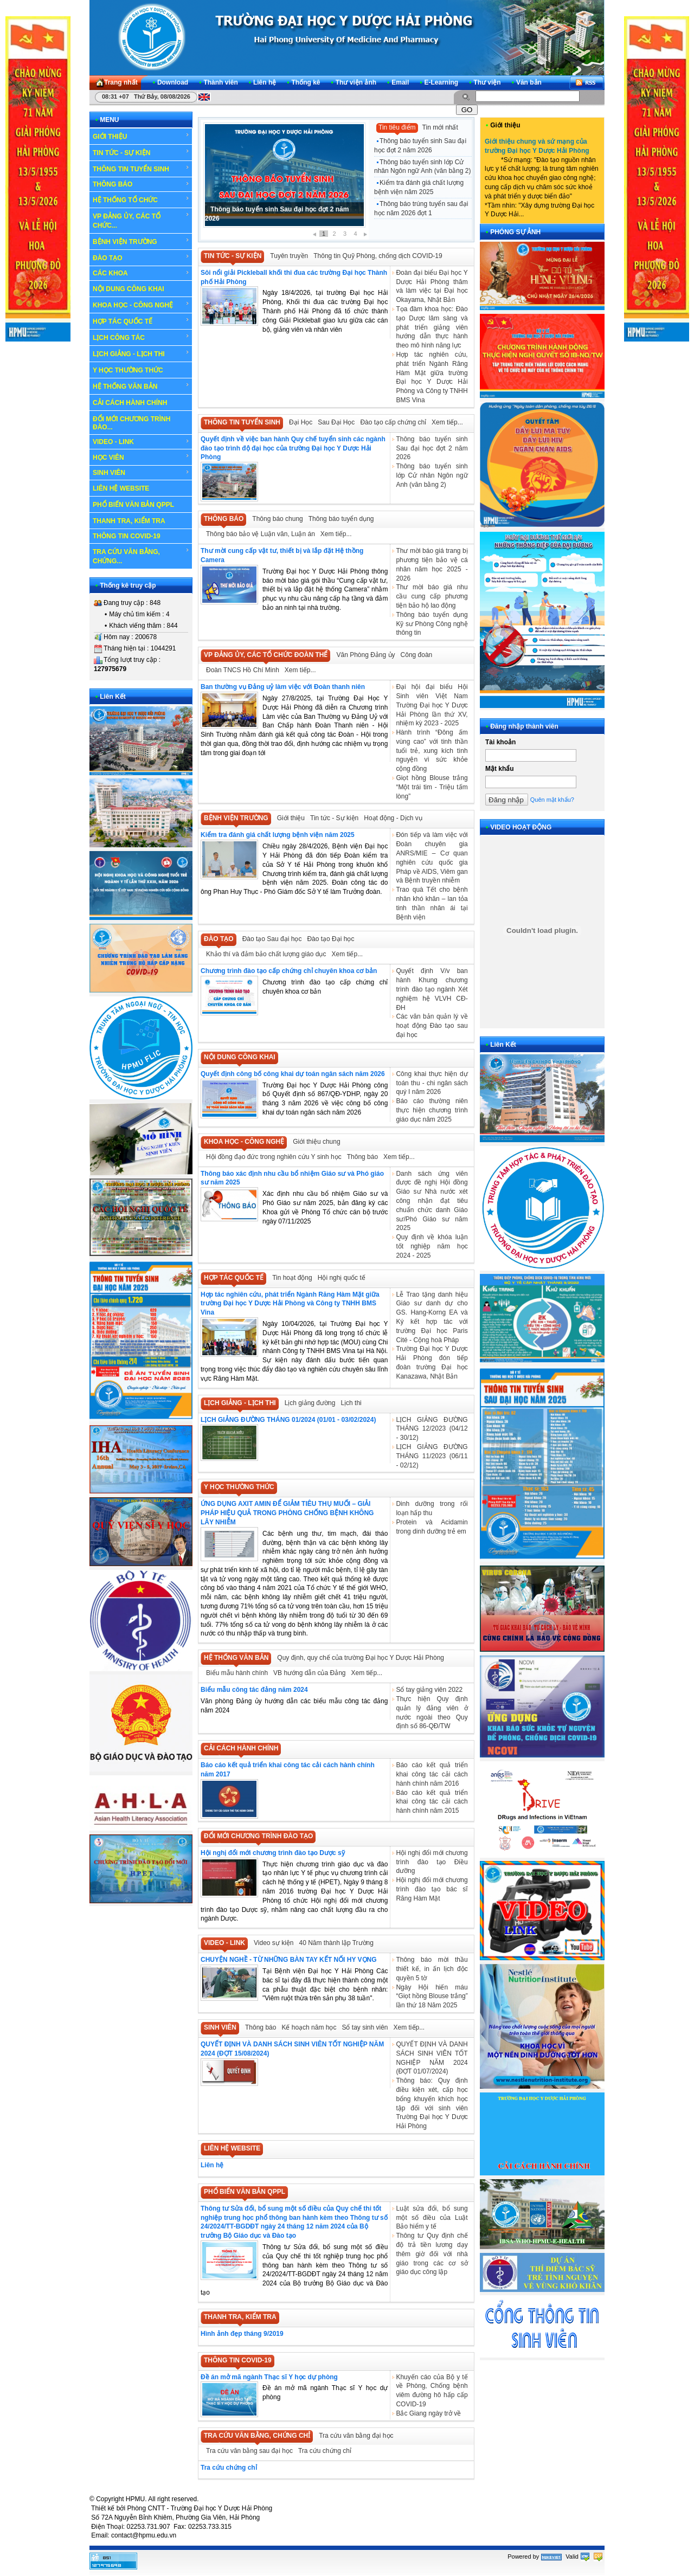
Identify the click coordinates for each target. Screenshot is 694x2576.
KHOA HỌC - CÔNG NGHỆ (141, 304)
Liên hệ (212, 2165)
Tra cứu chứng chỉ (324, 2451)
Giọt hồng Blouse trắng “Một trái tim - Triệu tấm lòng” (431, 787)
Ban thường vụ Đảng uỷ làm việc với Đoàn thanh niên (283, 687)
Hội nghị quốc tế (341, 1277)
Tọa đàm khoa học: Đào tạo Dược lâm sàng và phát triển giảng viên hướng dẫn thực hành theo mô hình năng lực (431, 327)
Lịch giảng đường (310, 1403)
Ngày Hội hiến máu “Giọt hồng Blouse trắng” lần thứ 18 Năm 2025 (431, 1996)
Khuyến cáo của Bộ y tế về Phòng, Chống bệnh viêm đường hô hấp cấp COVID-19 (431, 2390)
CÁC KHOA (141, 273)
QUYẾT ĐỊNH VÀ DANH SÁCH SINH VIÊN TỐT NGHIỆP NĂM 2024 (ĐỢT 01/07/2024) (431, 2057)
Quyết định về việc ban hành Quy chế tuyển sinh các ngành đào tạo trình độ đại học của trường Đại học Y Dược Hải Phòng (293, 448)
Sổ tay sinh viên (365, 2027)
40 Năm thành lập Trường (336, 1943)
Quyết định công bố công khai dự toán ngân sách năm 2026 (293, 1074)
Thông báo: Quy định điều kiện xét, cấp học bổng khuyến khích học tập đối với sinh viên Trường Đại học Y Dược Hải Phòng (431, 2103)
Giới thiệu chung (316, 1141)
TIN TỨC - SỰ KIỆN (141, 152)
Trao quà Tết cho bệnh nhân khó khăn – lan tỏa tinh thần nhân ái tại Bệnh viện (431, 903)
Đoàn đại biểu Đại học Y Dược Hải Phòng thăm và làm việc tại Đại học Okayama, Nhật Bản (431, 286)
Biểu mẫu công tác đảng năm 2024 (254, 1689)
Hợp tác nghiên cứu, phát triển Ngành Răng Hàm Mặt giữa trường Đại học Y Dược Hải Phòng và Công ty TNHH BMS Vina (431, 377)
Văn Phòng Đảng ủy (365, 655)
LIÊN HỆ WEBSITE (121, 488)
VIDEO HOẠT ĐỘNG (520, 827)
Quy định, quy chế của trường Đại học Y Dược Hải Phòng (360, 1657)
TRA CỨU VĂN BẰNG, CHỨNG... (141, 556)
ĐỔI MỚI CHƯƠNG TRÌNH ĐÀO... (131, 423)
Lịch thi (350, 1403)
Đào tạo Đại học (330, 939)
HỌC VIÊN (141, 457)
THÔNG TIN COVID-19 (126, 536)
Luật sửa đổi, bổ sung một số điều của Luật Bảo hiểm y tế (431, 2218)
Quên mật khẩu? (552, 799)
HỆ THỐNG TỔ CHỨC (141, 199)
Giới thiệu (291, 818)
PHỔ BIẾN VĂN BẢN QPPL (133, 504)
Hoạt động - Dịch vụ (393, 818)
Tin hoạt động (292, 1277)
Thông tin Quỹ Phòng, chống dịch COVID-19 (377, 256)
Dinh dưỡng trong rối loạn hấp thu (431, 1508)
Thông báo (362, 1157)
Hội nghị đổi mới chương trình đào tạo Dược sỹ (273, 1853)
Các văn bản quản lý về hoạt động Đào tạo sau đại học (431, 1026)
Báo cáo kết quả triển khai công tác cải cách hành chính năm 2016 (431, 1774)
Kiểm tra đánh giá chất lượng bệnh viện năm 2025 (419, 187)
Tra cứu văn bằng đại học (356, 2435)
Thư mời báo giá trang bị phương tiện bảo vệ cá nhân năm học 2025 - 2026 (431, 564)
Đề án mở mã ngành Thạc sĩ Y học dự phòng (269, 2377)
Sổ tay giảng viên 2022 (429, 1689)
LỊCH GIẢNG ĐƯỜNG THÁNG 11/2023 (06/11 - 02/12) (431, 1456)
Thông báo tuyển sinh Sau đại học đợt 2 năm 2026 (420, 145)
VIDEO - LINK (141, 442)
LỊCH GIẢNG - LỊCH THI (141, 353)
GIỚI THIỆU (141, 136)
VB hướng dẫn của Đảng (309, 1673)
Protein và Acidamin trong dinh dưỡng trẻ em (431, 1526)
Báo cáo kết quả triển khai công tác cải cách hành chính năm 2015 (431, 1802)
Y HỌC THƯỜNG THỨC (128, 370)
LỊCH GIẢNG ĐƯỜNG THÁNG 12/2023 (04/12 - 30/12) (431, 1429)
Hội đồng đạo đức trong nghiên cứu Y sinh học (274, 1157)
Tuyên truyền (289, 256)
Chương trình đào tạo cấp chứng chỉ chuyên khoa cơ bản (289, 971)
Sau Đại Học (336, 422)
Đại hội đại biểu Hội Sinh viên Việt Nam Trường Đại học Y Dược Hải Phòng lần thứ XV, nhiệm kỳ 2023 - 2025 (431, 705)
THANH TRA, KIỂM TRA (129, 521)
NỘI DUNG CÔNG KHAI (128, 289)
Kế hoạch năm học (308, 2027)
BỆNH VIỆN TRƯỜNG (141, 241)
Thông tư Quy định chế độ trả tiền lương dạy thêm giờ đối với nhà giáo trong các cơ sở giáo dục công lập (431, 2254)
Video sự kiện (273, 1943)
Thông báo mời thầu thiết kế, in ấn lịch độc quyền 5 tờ (431, 1969)
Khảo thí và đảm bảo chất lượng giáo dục (266, 954)
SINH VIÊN (141, 472)
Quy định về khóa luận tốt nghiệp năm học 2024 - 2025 (431, 1246)
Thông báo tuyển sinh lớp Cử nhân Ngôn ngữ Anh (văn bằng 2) (422, 166)
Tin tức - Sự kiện (334, 818)
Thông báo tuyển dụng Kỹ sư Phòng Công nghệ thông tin (431, 624)
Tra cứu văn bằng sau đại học (249, 2451)
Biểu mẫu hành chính (237, 1673)
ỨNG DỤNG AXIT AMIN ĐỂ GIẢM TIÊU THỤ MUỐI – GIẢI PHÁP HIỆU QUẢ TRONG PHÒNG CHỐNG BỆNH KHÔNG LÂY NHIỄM (287, 1513)
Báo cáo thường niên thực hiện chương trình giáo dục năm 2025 (431, 1110)
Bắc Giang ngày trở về (428, 2413)
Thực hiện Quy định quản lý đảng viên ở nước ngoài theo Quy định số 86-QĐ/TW (431, 1712)
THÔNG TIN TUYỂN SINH (141, 168)
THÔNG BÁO (141, 184)
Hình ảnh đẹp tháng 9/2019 (242, 2333)
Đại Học (300, 422)
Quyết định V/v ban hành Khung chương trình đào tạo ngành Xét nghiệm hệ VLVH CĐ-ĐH (431, 989)
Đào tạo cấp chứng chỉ (393, 422)
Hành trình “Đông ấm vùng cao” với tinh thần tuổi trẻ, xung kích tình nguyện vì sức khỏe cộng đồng (431, 750)
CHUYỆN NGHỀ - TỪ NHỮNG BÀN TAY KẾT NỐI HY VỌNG (289, 1959)
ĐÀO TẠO (141, 257)
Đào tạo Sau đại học (272, 939)
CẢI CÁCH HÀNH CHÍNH (130, 403)
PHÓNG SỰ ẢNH (515, 232)
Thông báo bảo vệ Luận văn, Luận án (260, 534)
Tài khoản (500, 742)
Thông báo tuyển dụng (341, 519)
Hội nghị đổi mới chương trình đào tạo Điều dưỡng (431, 1862)
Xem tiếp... (447, 422)
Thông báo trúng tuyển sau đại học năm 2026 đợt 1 (421, 208)
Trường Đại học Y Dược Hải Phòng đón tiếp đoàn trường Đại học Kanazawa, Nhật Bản (431, 1362)
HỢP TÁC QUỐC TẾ (141, 321)
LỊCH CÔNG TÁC (141, 337)
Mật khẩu (499, 768)
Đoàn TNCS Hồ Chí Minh (242, 670)
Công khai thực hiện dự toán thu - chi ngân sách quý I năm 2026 (431, 1083)
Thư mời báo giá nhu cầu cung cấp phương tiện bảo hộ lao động (431, 596)
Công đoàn (417, 655)
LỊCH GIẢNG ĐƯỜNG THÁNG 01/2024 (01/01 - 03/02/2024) (288, 1420)
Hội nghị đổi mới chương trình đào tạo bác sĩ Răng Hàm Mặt (431, 1889)
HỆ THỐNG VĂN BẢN (141, 386)
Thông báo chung (277, 519)
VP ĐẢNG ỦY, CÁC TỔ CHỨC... (141, 220)
